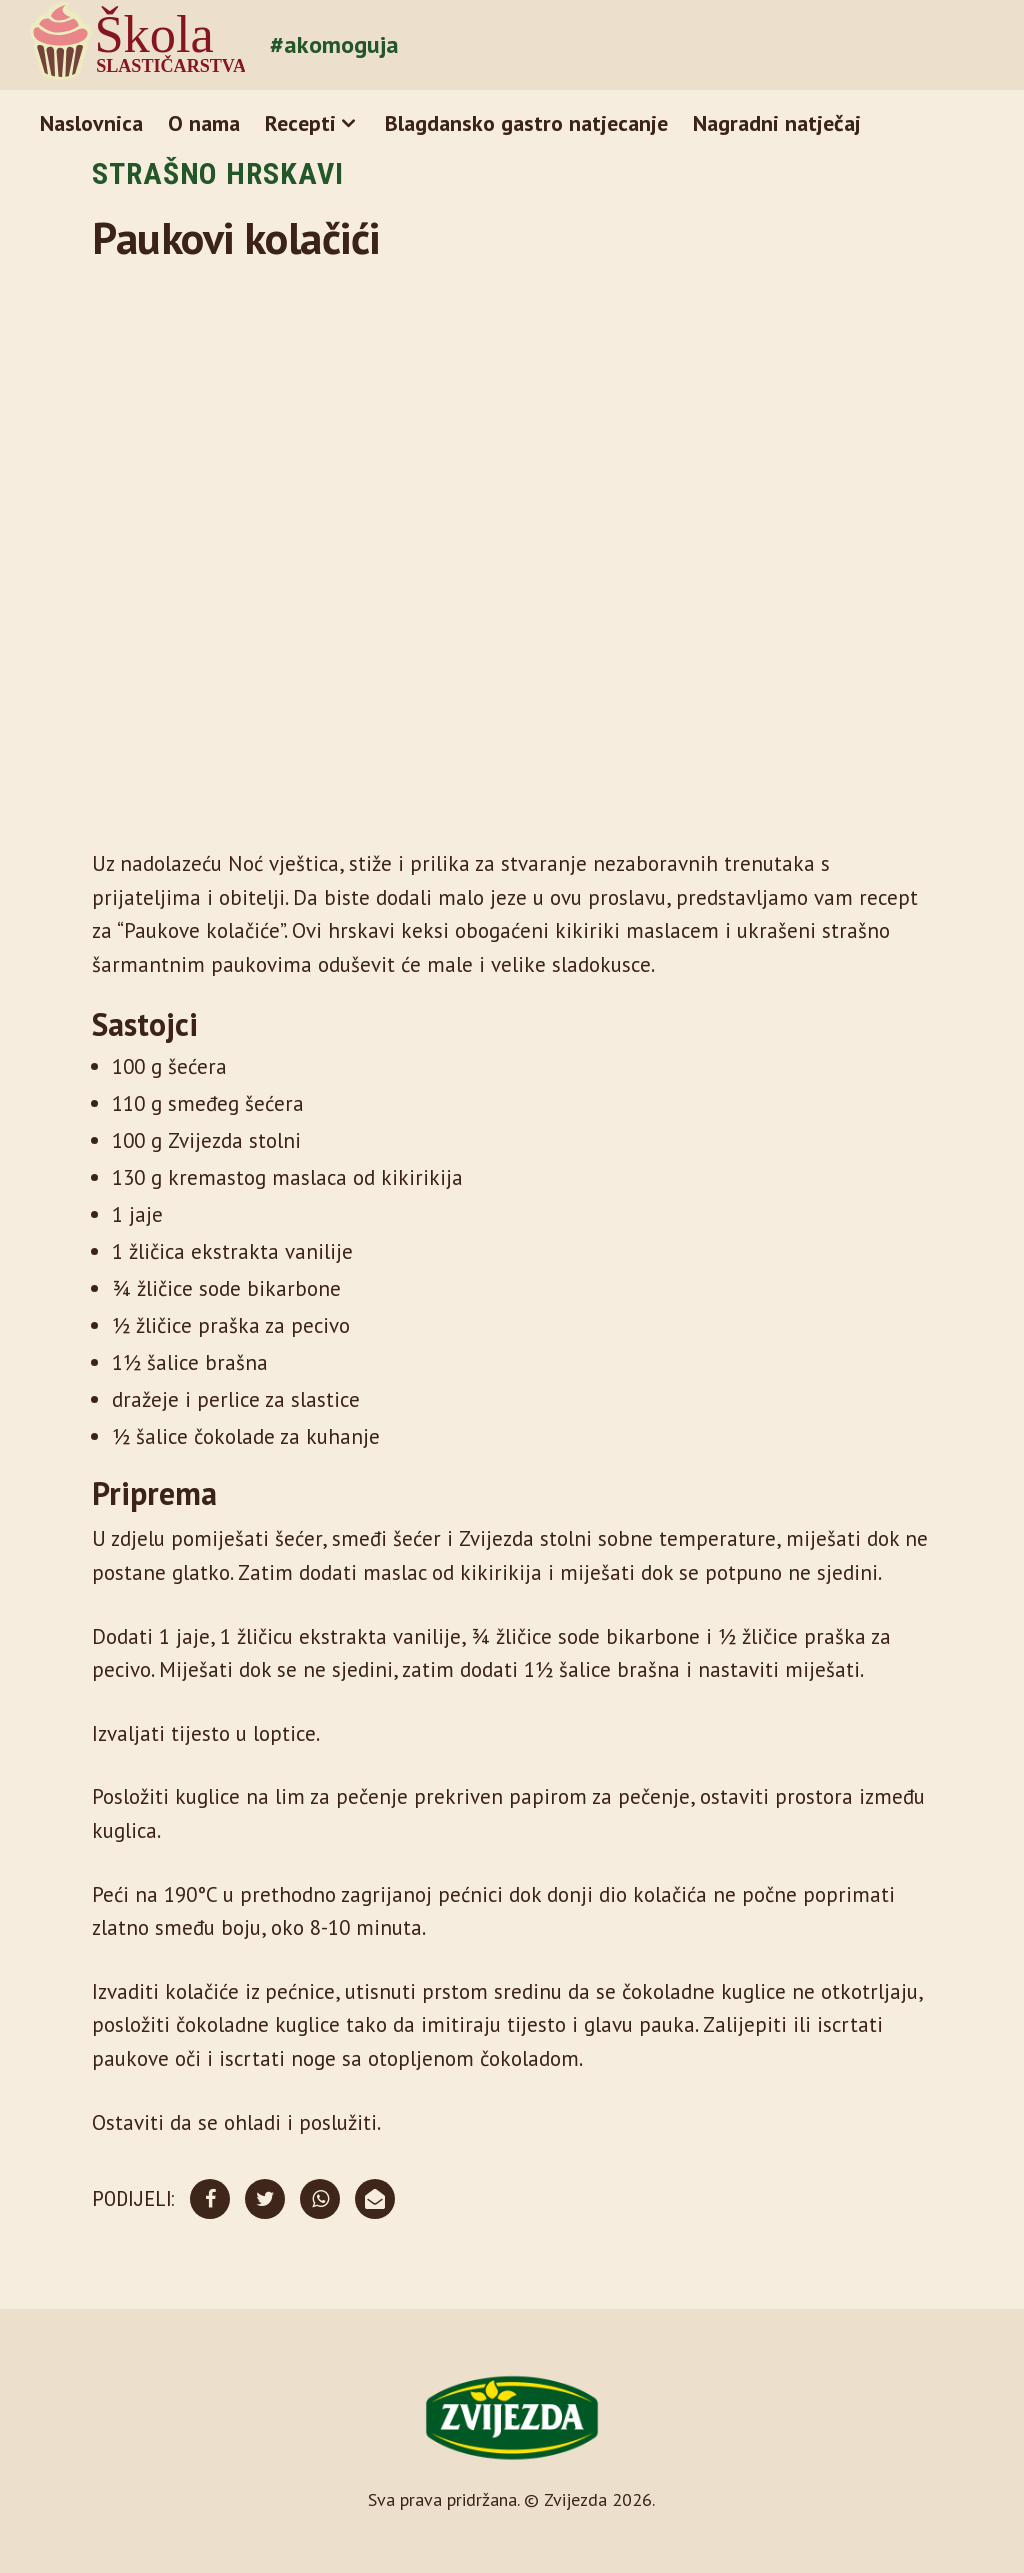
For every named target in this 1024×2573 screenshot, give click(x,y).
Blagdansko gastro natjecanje (526, 123)
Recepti (300, 123)
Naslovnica (91, 123)
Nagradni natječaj (777, 123)
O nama (204, 123)
